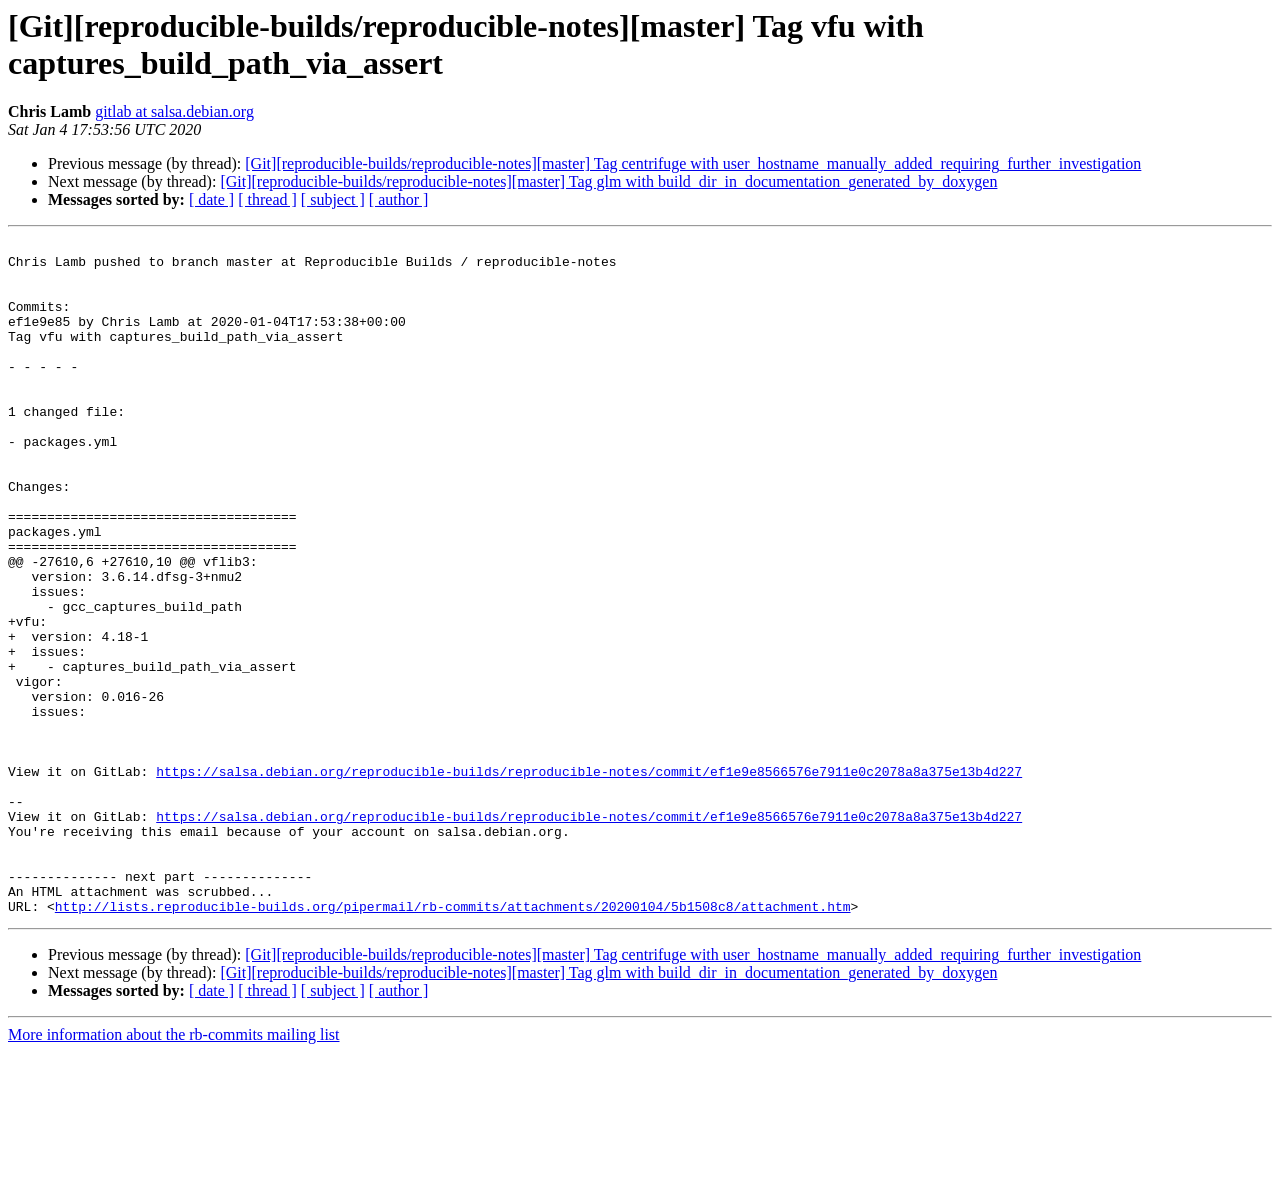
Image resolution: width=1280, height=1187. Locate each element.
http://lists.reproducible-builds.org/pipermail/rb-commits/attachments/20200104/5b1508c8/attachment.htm (453, 1041)
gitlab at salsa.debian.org (174, 111)
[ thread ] (267, 199)
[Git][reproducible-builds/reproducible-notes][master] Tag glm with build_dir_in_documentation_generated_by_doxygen (608, 181)
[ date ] (211, 199)
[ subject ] (333, 199)
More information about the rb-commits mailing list (174, 1169)
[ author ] (399, 199)
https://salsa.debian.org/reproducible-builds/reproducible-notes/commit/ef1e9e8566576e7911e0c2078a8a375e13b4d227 (589, 879)
